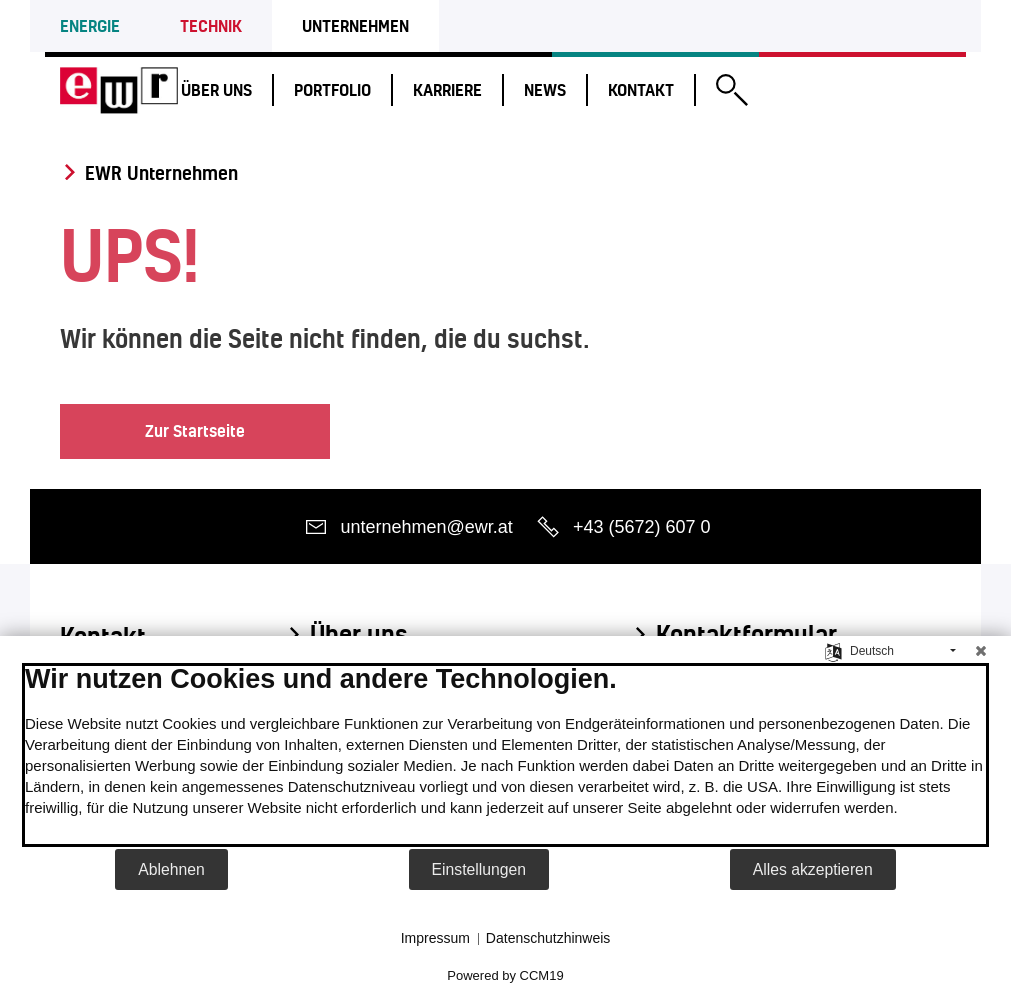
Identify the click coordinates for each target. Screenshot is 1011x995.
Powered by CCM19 (505, 975)
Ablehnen (171, 869)
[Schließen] (981, 651)
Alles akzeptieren (813, 869)
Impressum (435, 938)
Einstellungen (479, 869)
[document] (505, 755)
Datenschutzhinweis (548, 938)
